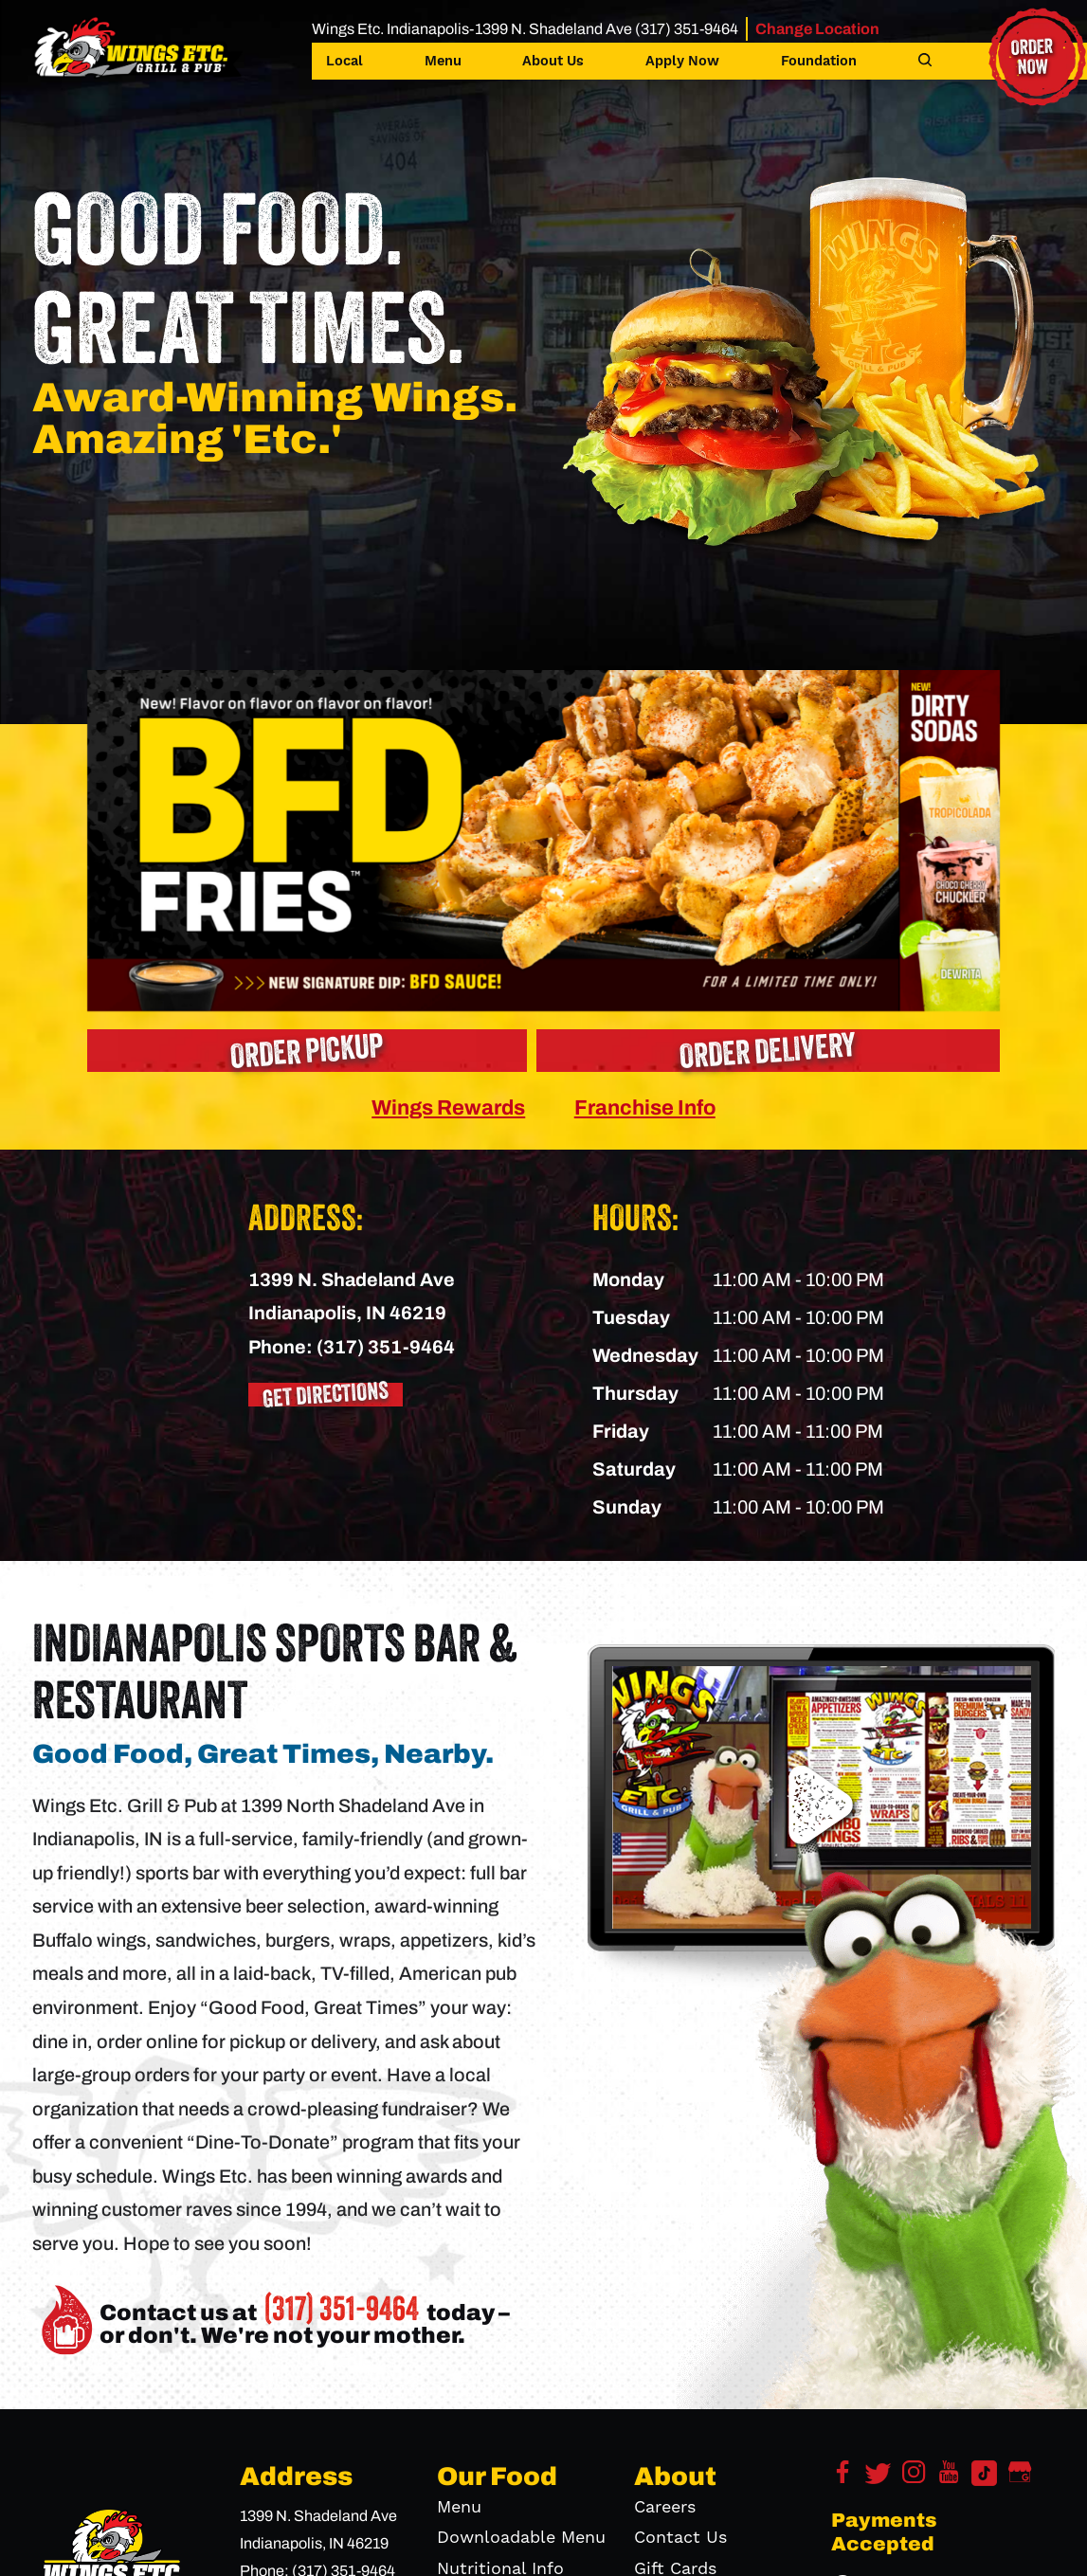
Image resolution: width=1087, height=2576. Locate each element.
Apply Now (682, 61)
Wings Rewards (448, 1107)
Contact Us (680, 2538)
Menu (443, 61)
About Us (553, 61)
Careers (665, 2507)
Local (344, 61)
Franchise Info (645, 1107)
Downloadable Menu (521, 2538)
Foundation (819, 61)
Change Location (817, 29)
